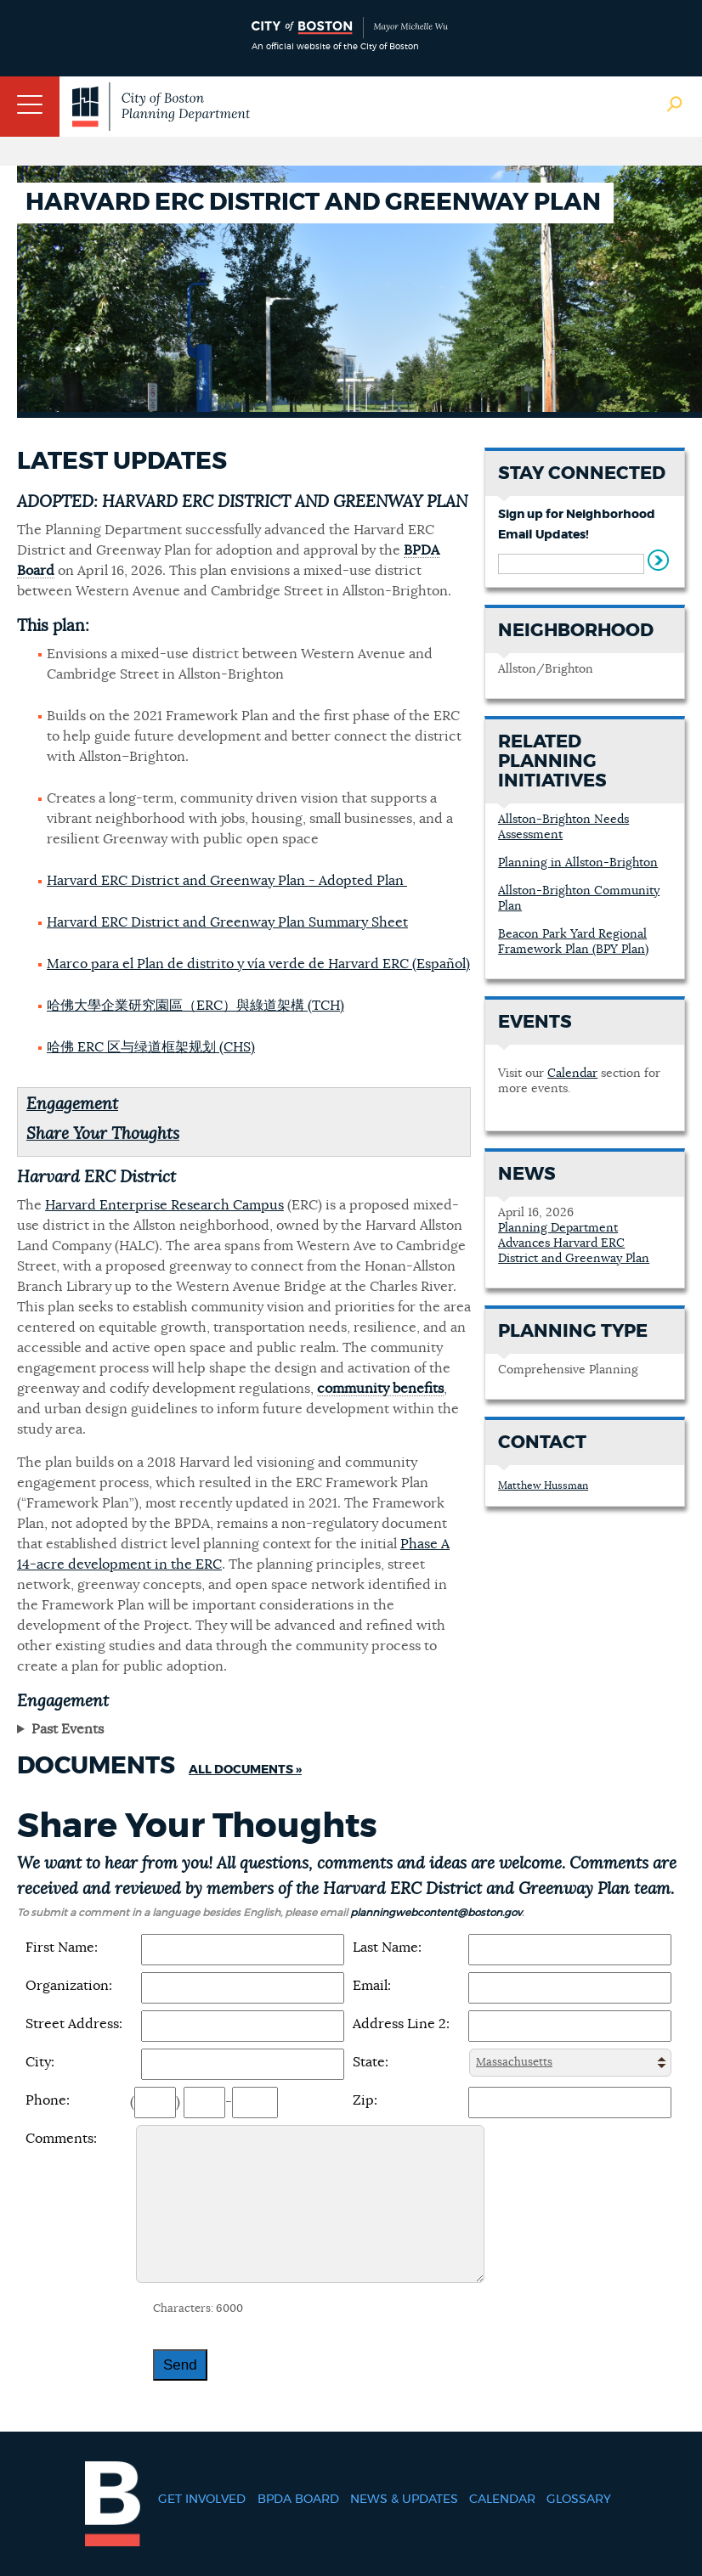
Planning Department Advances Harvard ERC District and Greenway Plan (573, 1243)
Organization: (68, 1986)
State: (370, 2062)
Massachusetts (514, 2062)
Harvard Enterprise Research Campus (164, 1205)
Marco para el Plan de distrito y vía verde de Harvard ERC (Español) (258, 964)
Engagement (72, 1104)
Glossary (578, 2500)
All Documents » (245, 1770)
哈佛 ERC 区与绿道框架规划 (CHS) (151, 1047)
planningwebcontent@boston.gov (436, 1913)
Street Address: (73, 2024)
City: (39, 2062)
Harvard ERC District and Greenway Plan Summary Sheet (227, 922)
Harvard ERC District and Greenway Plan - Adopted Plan (227, 881)
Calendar (572, 1073)
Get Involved (202, 2500)
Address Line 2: (401, 2024)
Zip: (365, 2100)
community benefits (380, 1388)
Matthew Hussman (543, 1485)
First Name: (61, 1947)
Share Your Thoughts (102, 1134)
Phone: (47, 2100)
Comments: (61, 2138)
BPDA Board (298, 2500)
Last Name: (387, 1947)
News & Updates (404, 2500)
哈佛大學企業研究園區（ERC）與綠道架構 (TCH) (195, 1005)
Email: (372, 1986)
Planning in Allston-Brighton (578, 863)
